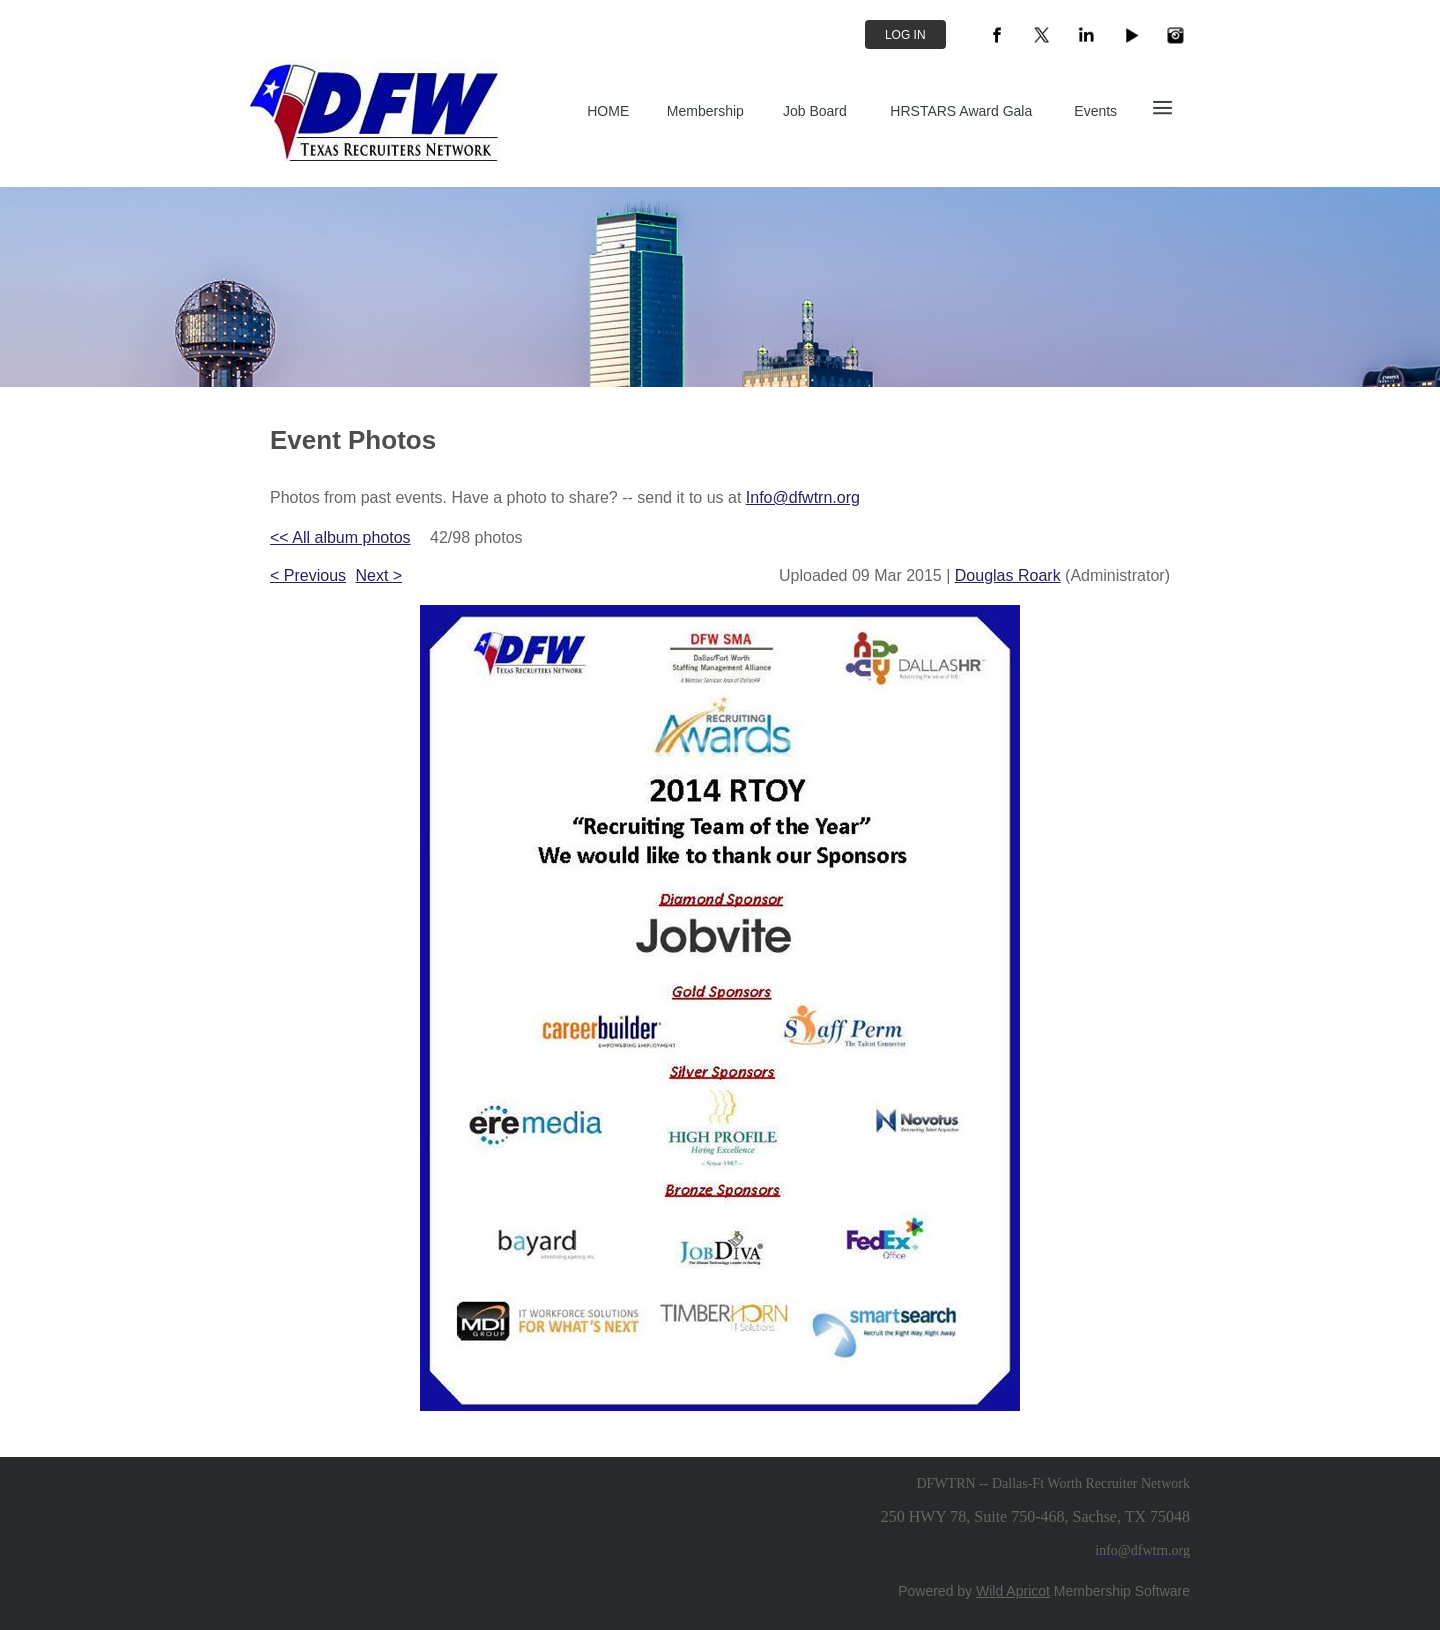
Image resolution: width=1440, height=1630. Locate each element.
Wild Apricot (1013, 1591)
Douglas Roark (1008, 575)
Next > (379, 575)
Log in (905, 35)
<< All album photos (340, 537)
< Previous (308, 575)
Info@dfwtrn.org (803, 497)
